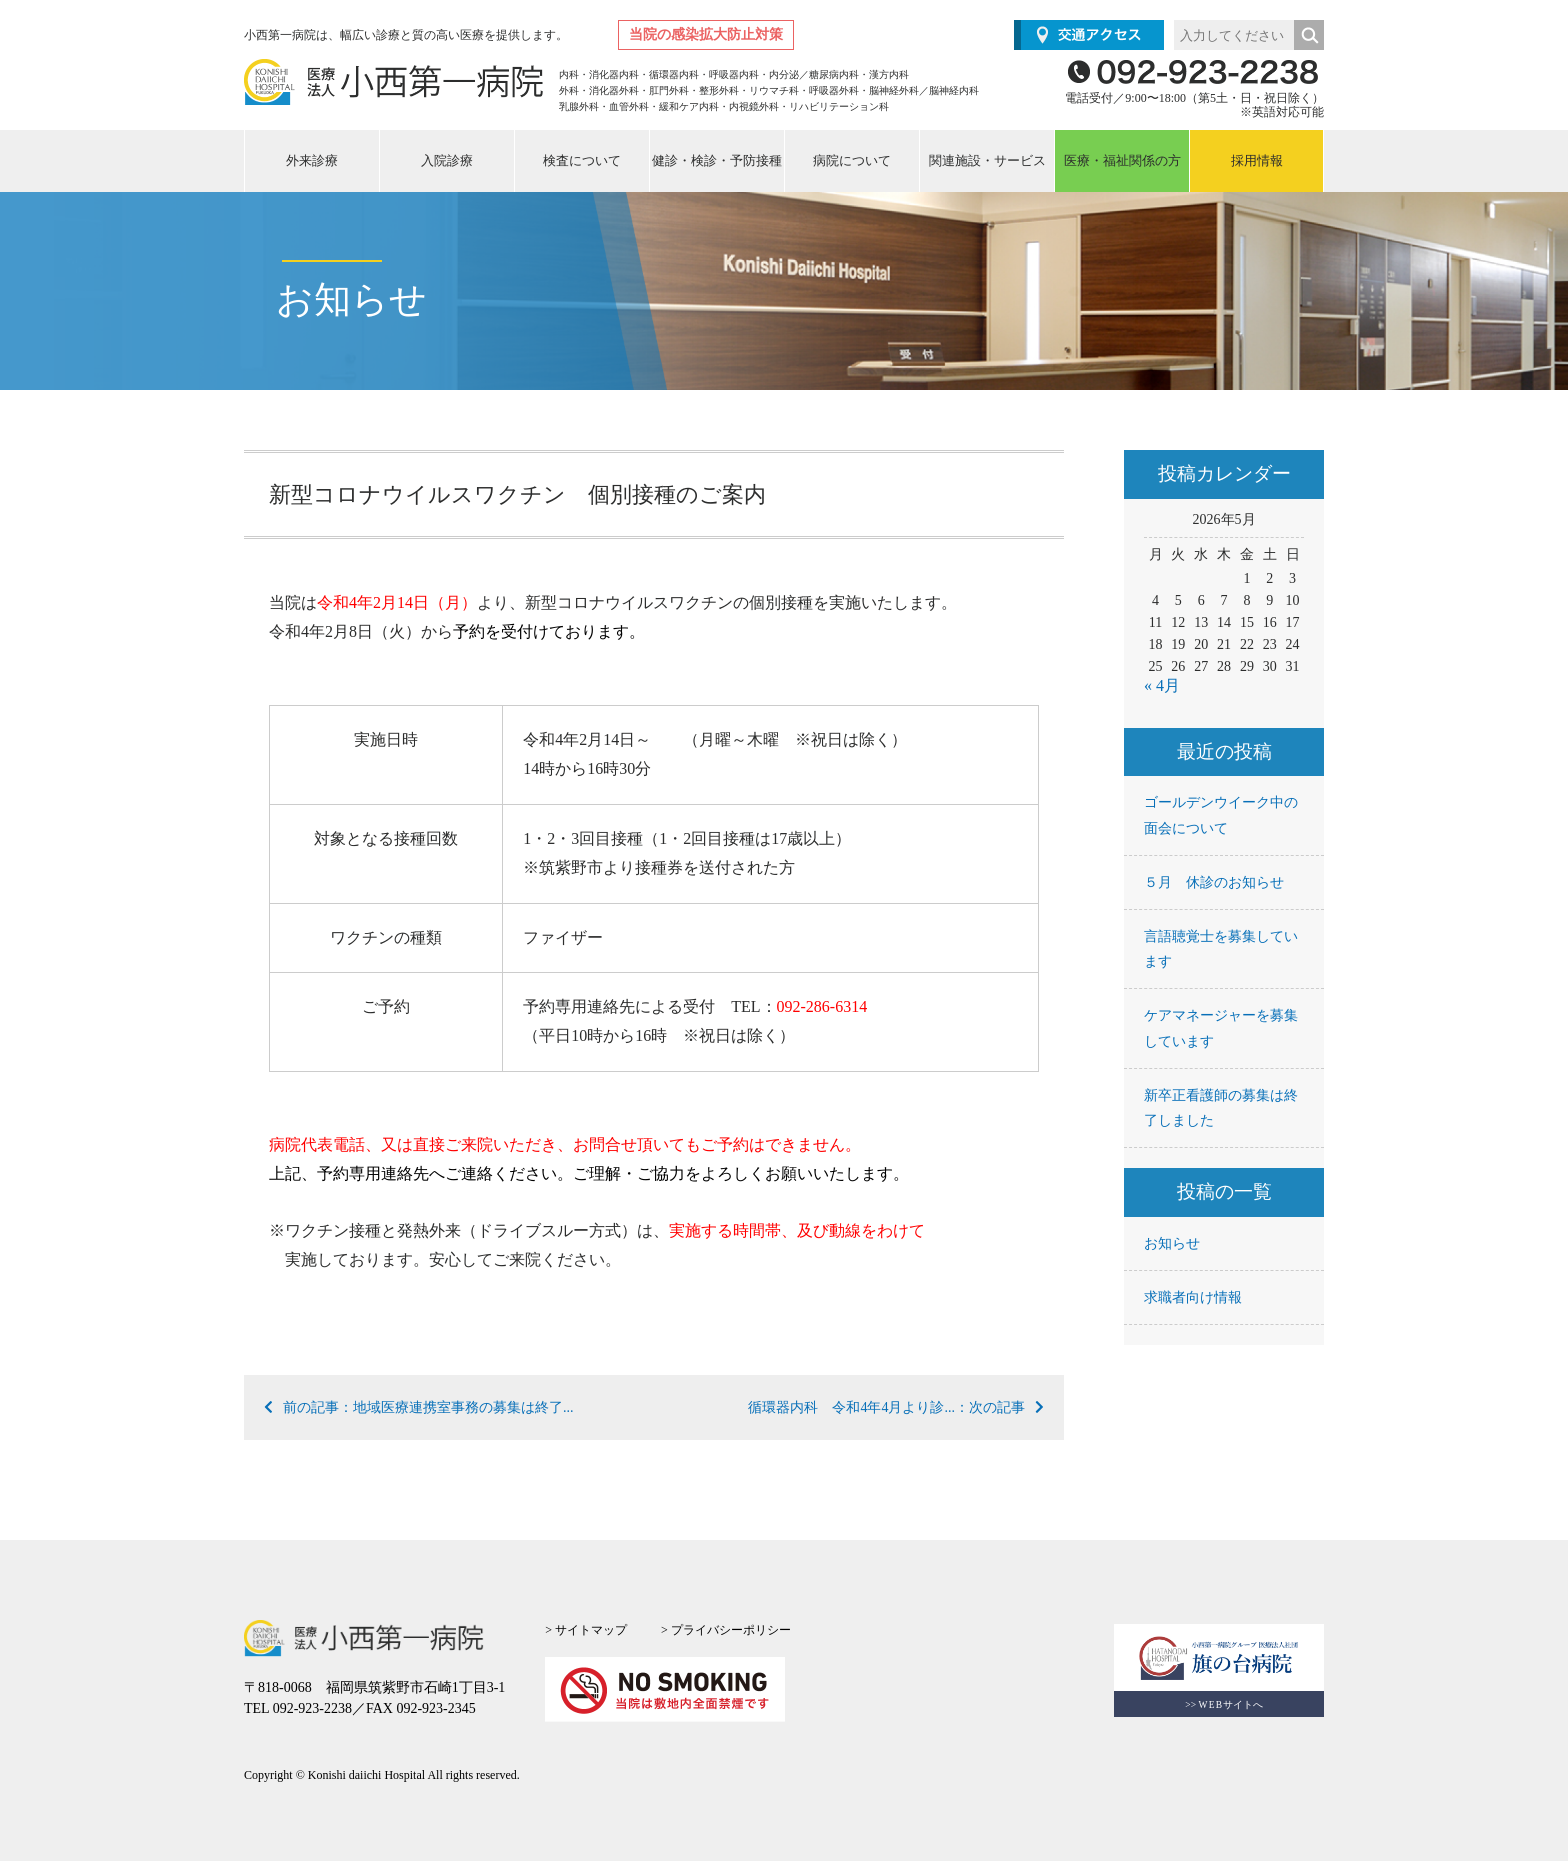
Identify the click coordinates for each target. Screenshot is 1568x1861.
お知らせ (1172, 1243)
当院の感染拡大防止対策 (706, 34)
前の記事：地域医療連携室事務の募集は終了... (419, 1407)
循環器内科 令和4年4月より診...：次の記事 (896, 1407)
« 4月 (1162, 685)
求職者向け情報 (1193, 1297)
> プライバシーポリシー (726, 1630)
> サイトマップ (586, 1630)
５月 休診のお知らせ (1214, 882)
